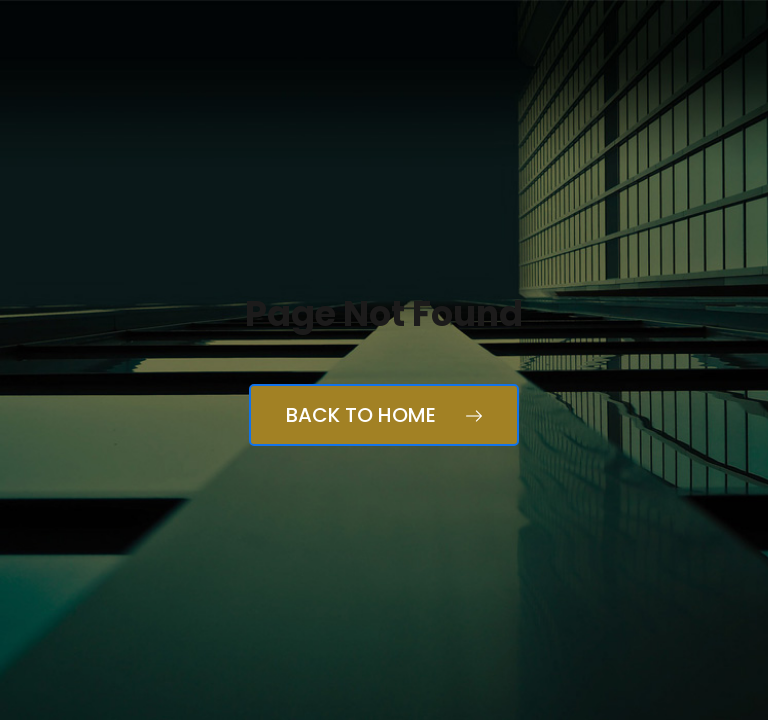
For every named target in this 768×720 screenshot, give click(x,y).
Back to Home (384, 415)
